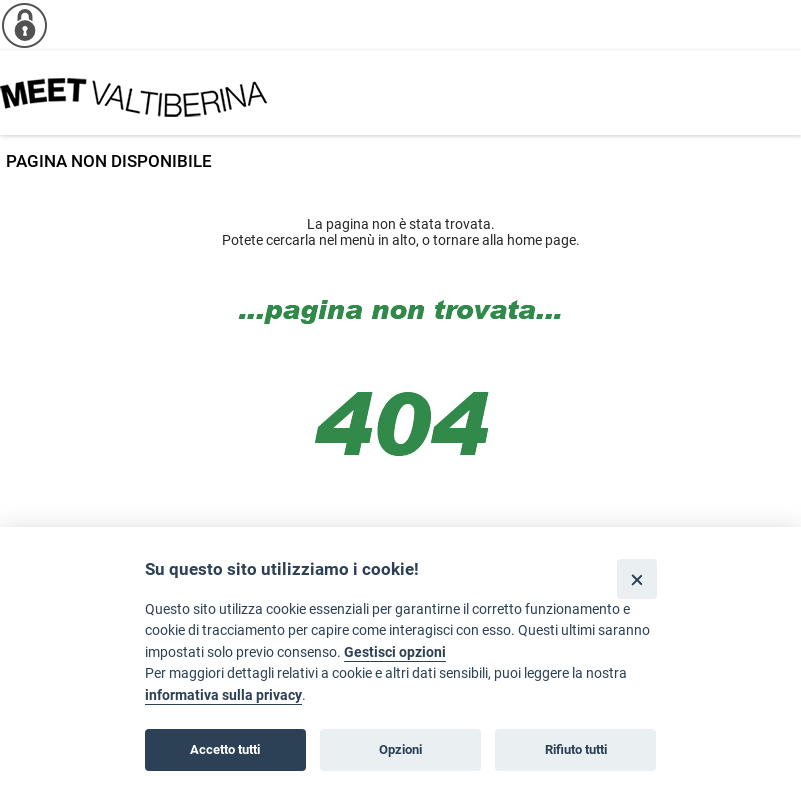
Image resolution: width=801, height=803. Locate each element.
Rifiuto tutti (576, 749)
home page (541, 240)
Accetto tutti (225, 749)
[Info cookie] (25, 25)
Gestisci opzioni (395, 652)
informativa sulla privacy (223, 695)
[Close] (636, 578)
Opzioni (400, 749)
